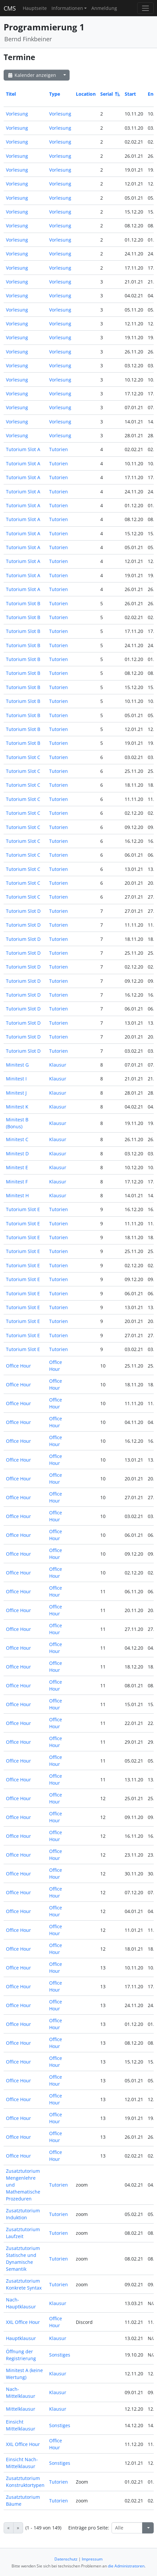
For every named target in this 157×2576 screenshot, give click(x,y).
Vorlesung (17, 114)
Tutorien (58, 449)
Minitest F (17, 1181)
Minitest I (16, 1078)
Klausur (57, 1065)
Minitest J (16, 1093)
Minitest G (17, 1065)
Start (130, 94)
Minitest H (17, 1195)
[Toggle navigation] (145, 8)
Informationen (67, 8)
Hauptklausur (21, 2338)
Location (86, 94)
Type (54, 94)
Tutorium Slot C (23, 757)
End (152, 94)
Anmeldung (104, 8)
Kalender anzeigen (31, 75)
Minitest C (17, 1139)
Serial (109, 93)
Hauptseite (35, 8)
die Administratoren (126, 2566)
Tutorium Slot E (23, 1209)
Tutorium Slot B (23, 603)
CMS (10, 8)
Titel (11, 94)
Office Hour (18, 1366)
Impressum (92, 2559)
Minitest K (17, 1107)
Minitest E (17, 1167)
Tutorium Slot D (23, 911)
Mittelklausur (20, 2409)
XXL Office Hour (23, 2322)
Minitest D (17, 1153)
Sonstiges (59, 2355)
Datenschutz (66, 2559)
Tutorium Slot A (23, 449)
